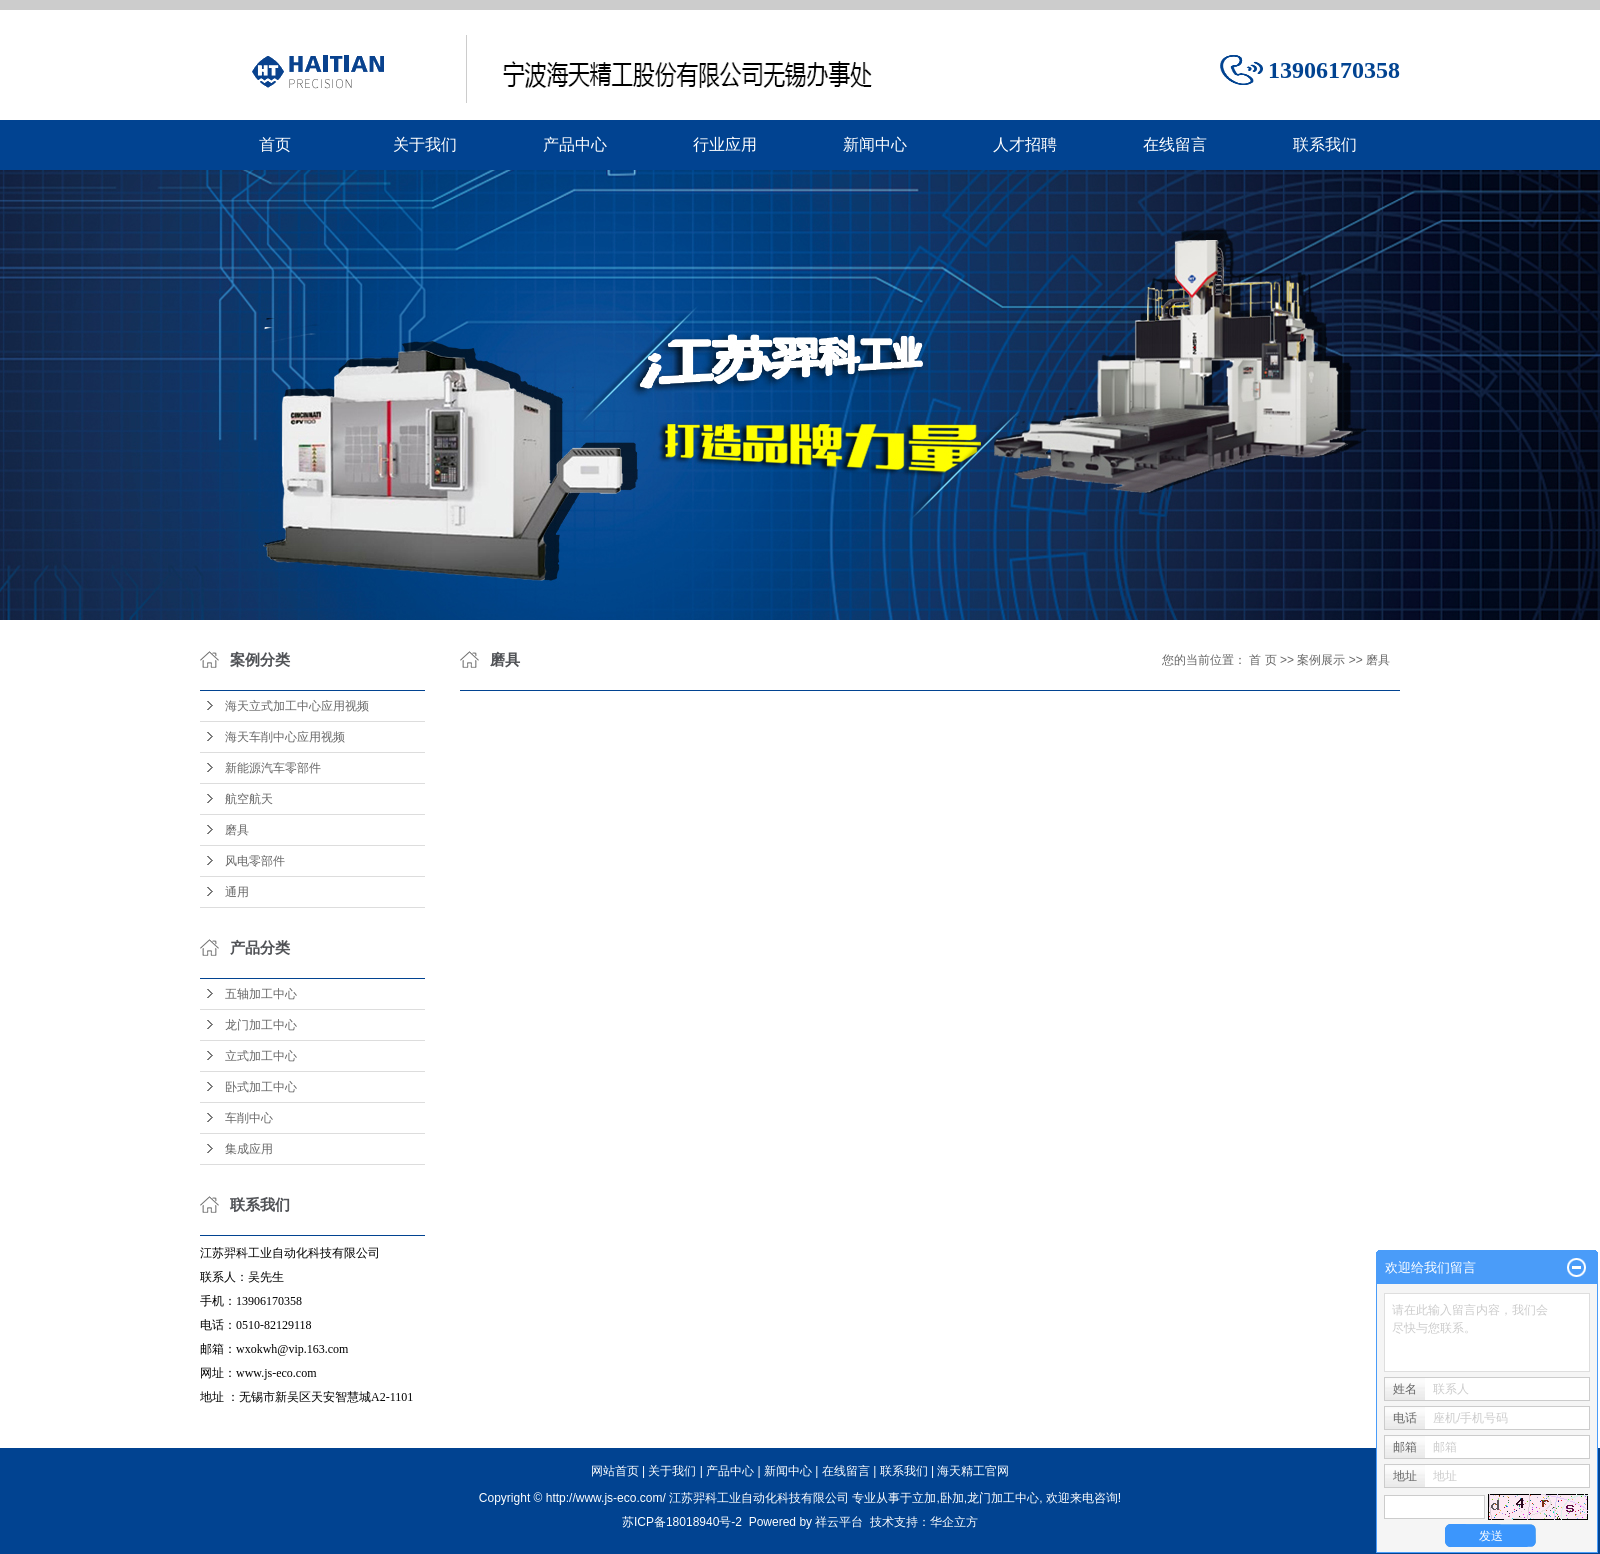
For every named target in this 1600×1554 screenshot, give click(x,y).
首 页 (1262, 660)
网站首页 (615, 1471)
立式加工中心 (261, 1056)
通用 (237, 892)
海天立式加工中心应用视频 (297, 706)
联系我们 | (909, 1471)
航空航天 (249, 799)
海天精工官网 (973, 1471)
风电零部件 (255, 861)
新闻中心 (875, 144)
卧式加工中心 (261, 1087)
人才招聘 (1025, 144)
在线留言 (1175, 144)
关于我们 (425, 144)
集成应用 (249, 1149)
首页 (275, 144)
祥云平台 (839, 1522)
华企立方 (954, 1522)
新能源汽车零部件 (273, 768)
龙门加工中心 (261, 1025)
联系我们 (1325, 144)
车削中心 (249, 1118)
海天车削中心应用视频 (285, 737)
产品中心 (575, 144)
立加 (924, 1498)
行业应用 (725, 144)
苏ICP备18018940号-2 (682, 1522)
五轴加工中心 (261, 994)
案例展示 (1321, 660)
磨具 (237, 830)
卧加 (952, 1498)
